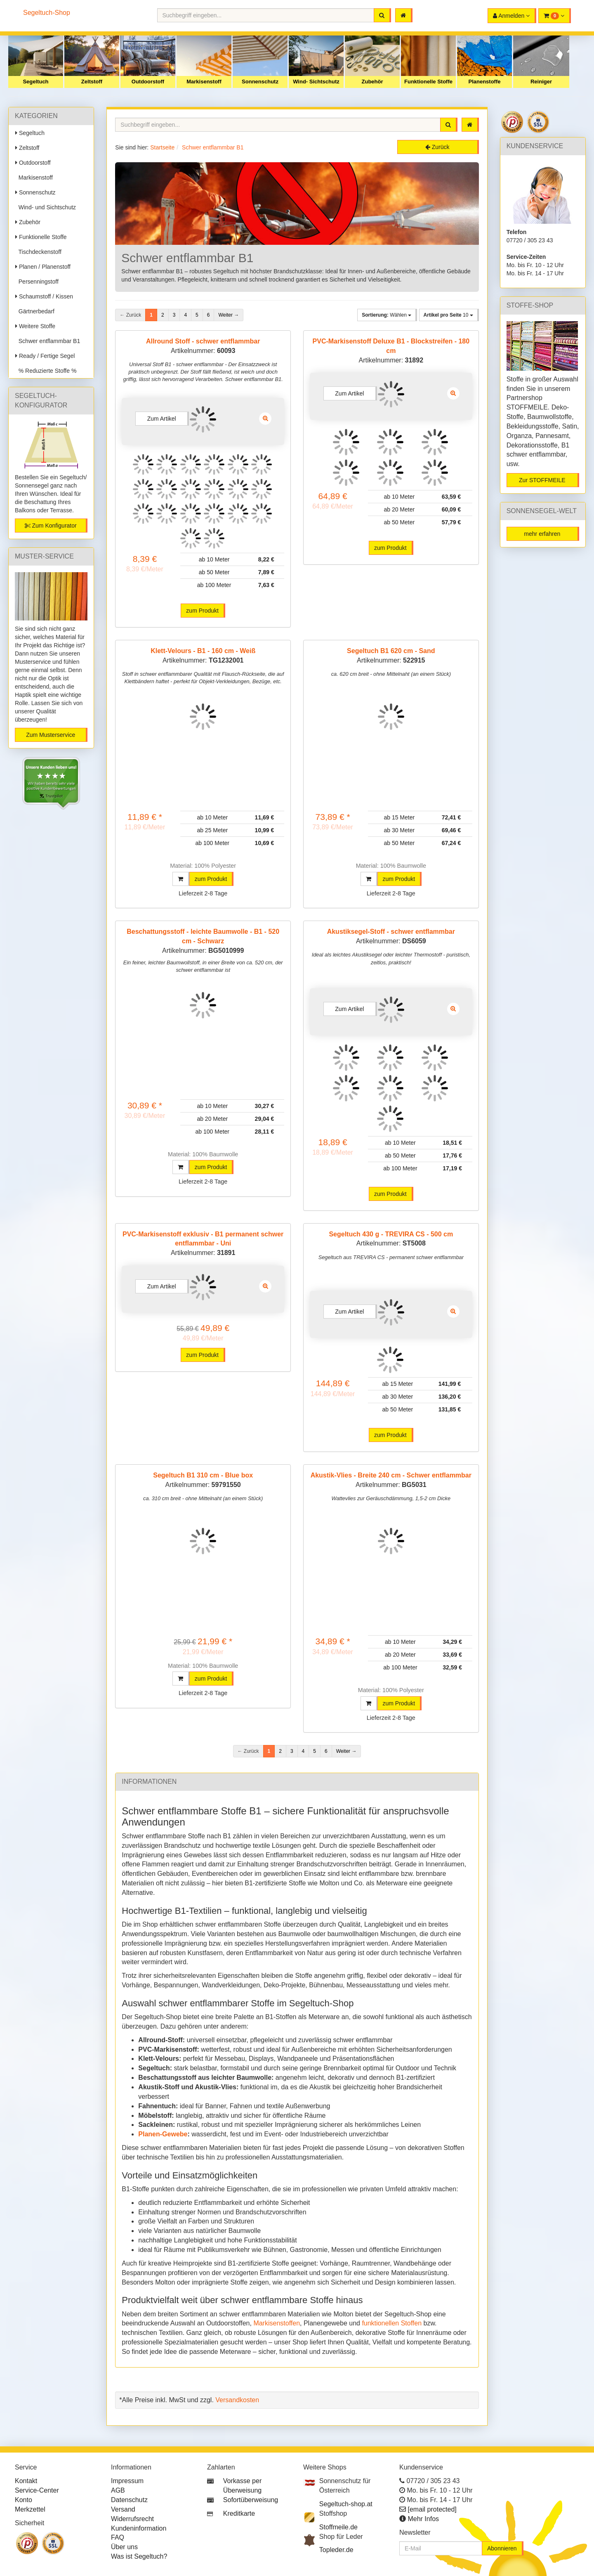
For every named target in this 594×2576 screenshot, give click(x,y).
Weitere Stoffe (35, 326)
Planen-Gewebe (162, 2134)
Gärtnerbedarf (34, 311)
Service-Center (37, 2490)
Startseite (162, 147)
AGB (118, 2490)
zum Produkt (202, 610)
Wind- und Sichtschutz (45, 207)
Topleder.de (336, 2549)
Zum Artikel (161, 418)
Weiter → (228, 315)
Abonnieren (502, 2548)
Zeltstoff (91, 81)
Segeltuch (35, 81)
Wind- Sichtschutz (316, 81)
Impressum (127, 2480)
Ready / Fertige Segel (45, 356)
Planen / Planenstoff (43, 266)
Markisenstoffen (276, 2323)
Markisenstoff (204, 81)
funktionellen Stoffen (392, 2323)
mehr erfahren (542, 533)
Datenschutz (129, 2499)
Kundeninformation (138, 2528)
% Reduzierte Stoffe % (45, 370)
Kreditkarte (239, 2513)
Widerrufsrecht (132, 2518)
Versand (123, 2509)
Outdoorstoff (148, 81)
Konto (23, 2499)
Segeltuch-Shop (46, 12)
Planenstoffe (484, 81)
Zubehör (372, 81)
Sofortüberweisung (250, 2499)
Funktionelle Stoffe (428, 81)
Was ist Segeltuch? (139, 2556)
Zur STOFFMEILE (542, 480)
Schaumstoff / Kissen (44, 296)
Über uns (124, 2546)
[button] (554, 15)
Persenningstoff (37, 281)
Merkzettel (30, 2509)
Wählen (386, 315)
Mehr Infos (423, 2518)
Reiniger (541, 81)
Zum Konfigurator (51, 525)
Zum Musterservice (50, 735)
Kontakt (26, 2480)
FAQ (117, 2537)
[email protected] (432, 2509)
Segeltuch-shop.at (345, 2503)
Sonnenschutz (260, 81)
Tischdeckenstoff (38, 252)
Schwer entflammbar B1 (47, 341)
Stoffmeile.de (338, 2527)
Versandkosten (237, 2399)
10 (448, 315)
